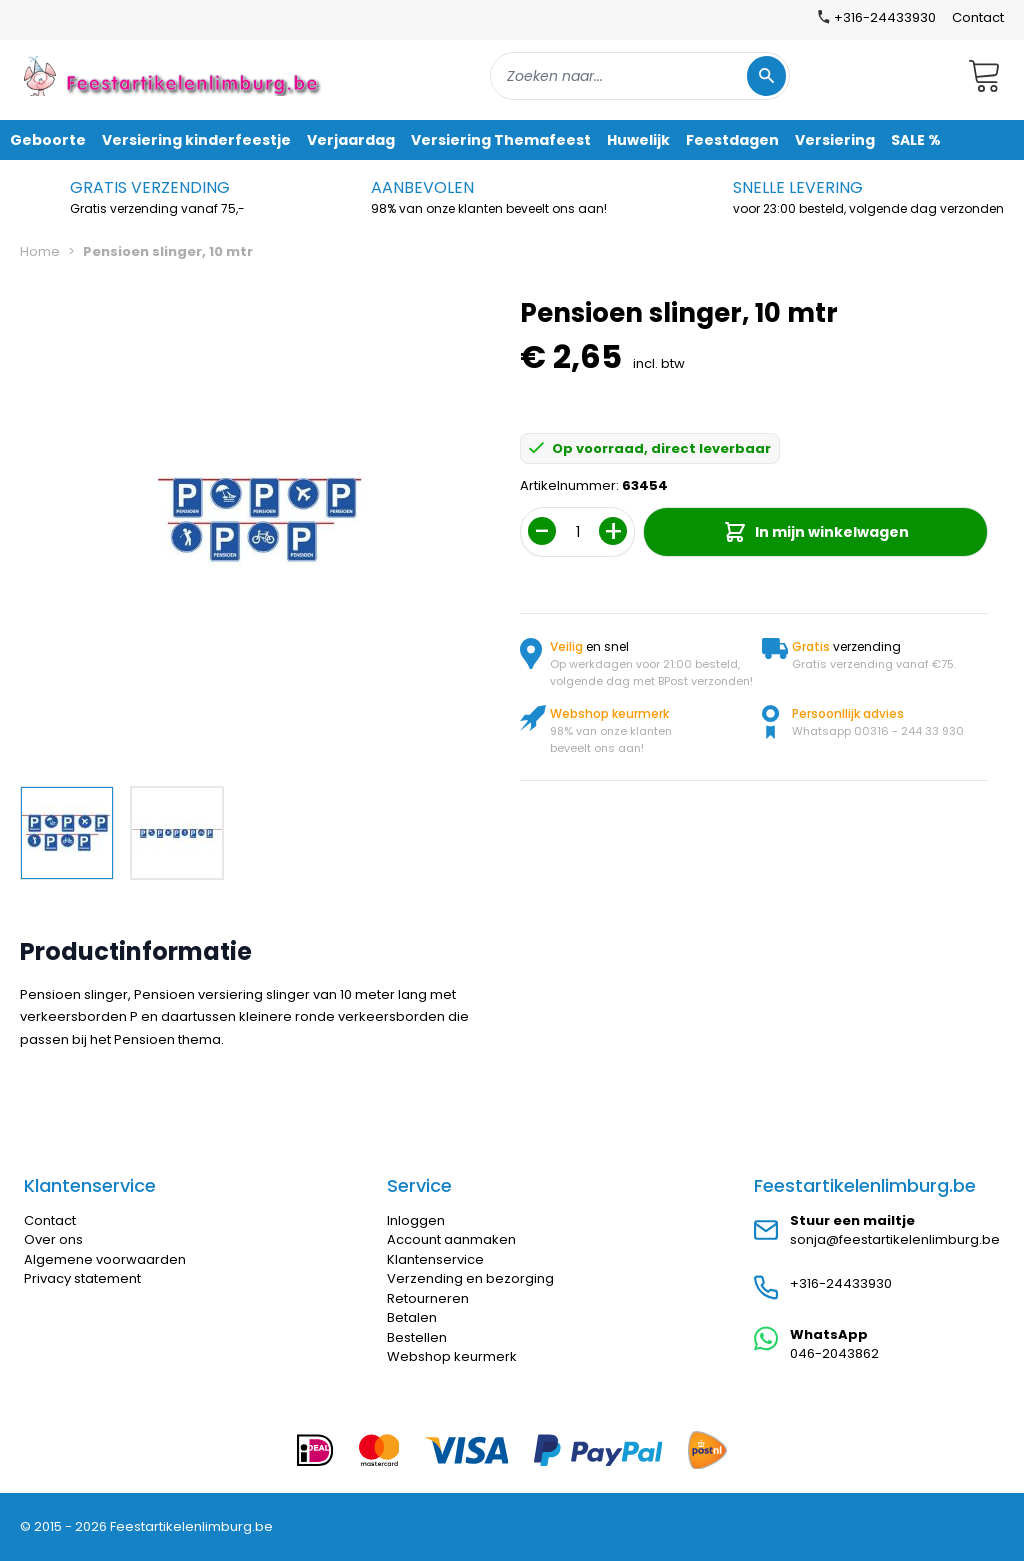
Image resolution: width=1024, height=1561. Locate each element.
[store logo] (174, 75)
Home (40, 251)
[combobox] (640, 76)
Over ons (53, 1239)
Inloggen (416, 1220)
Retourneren (428, 1298)
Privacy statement (82, 1278)
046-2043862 (834, 1353)
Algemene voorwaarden (105, 1259)
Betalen (412, 1317)
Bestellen (417, 1337)
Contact (978, 17)
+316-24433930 (841, 1283)
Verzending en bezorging (470, 1278)
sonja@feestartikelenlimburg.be (895, 1239)
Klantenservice (435, 1259)
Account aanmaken (451, 1239)
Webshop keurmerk (452, 1356)
